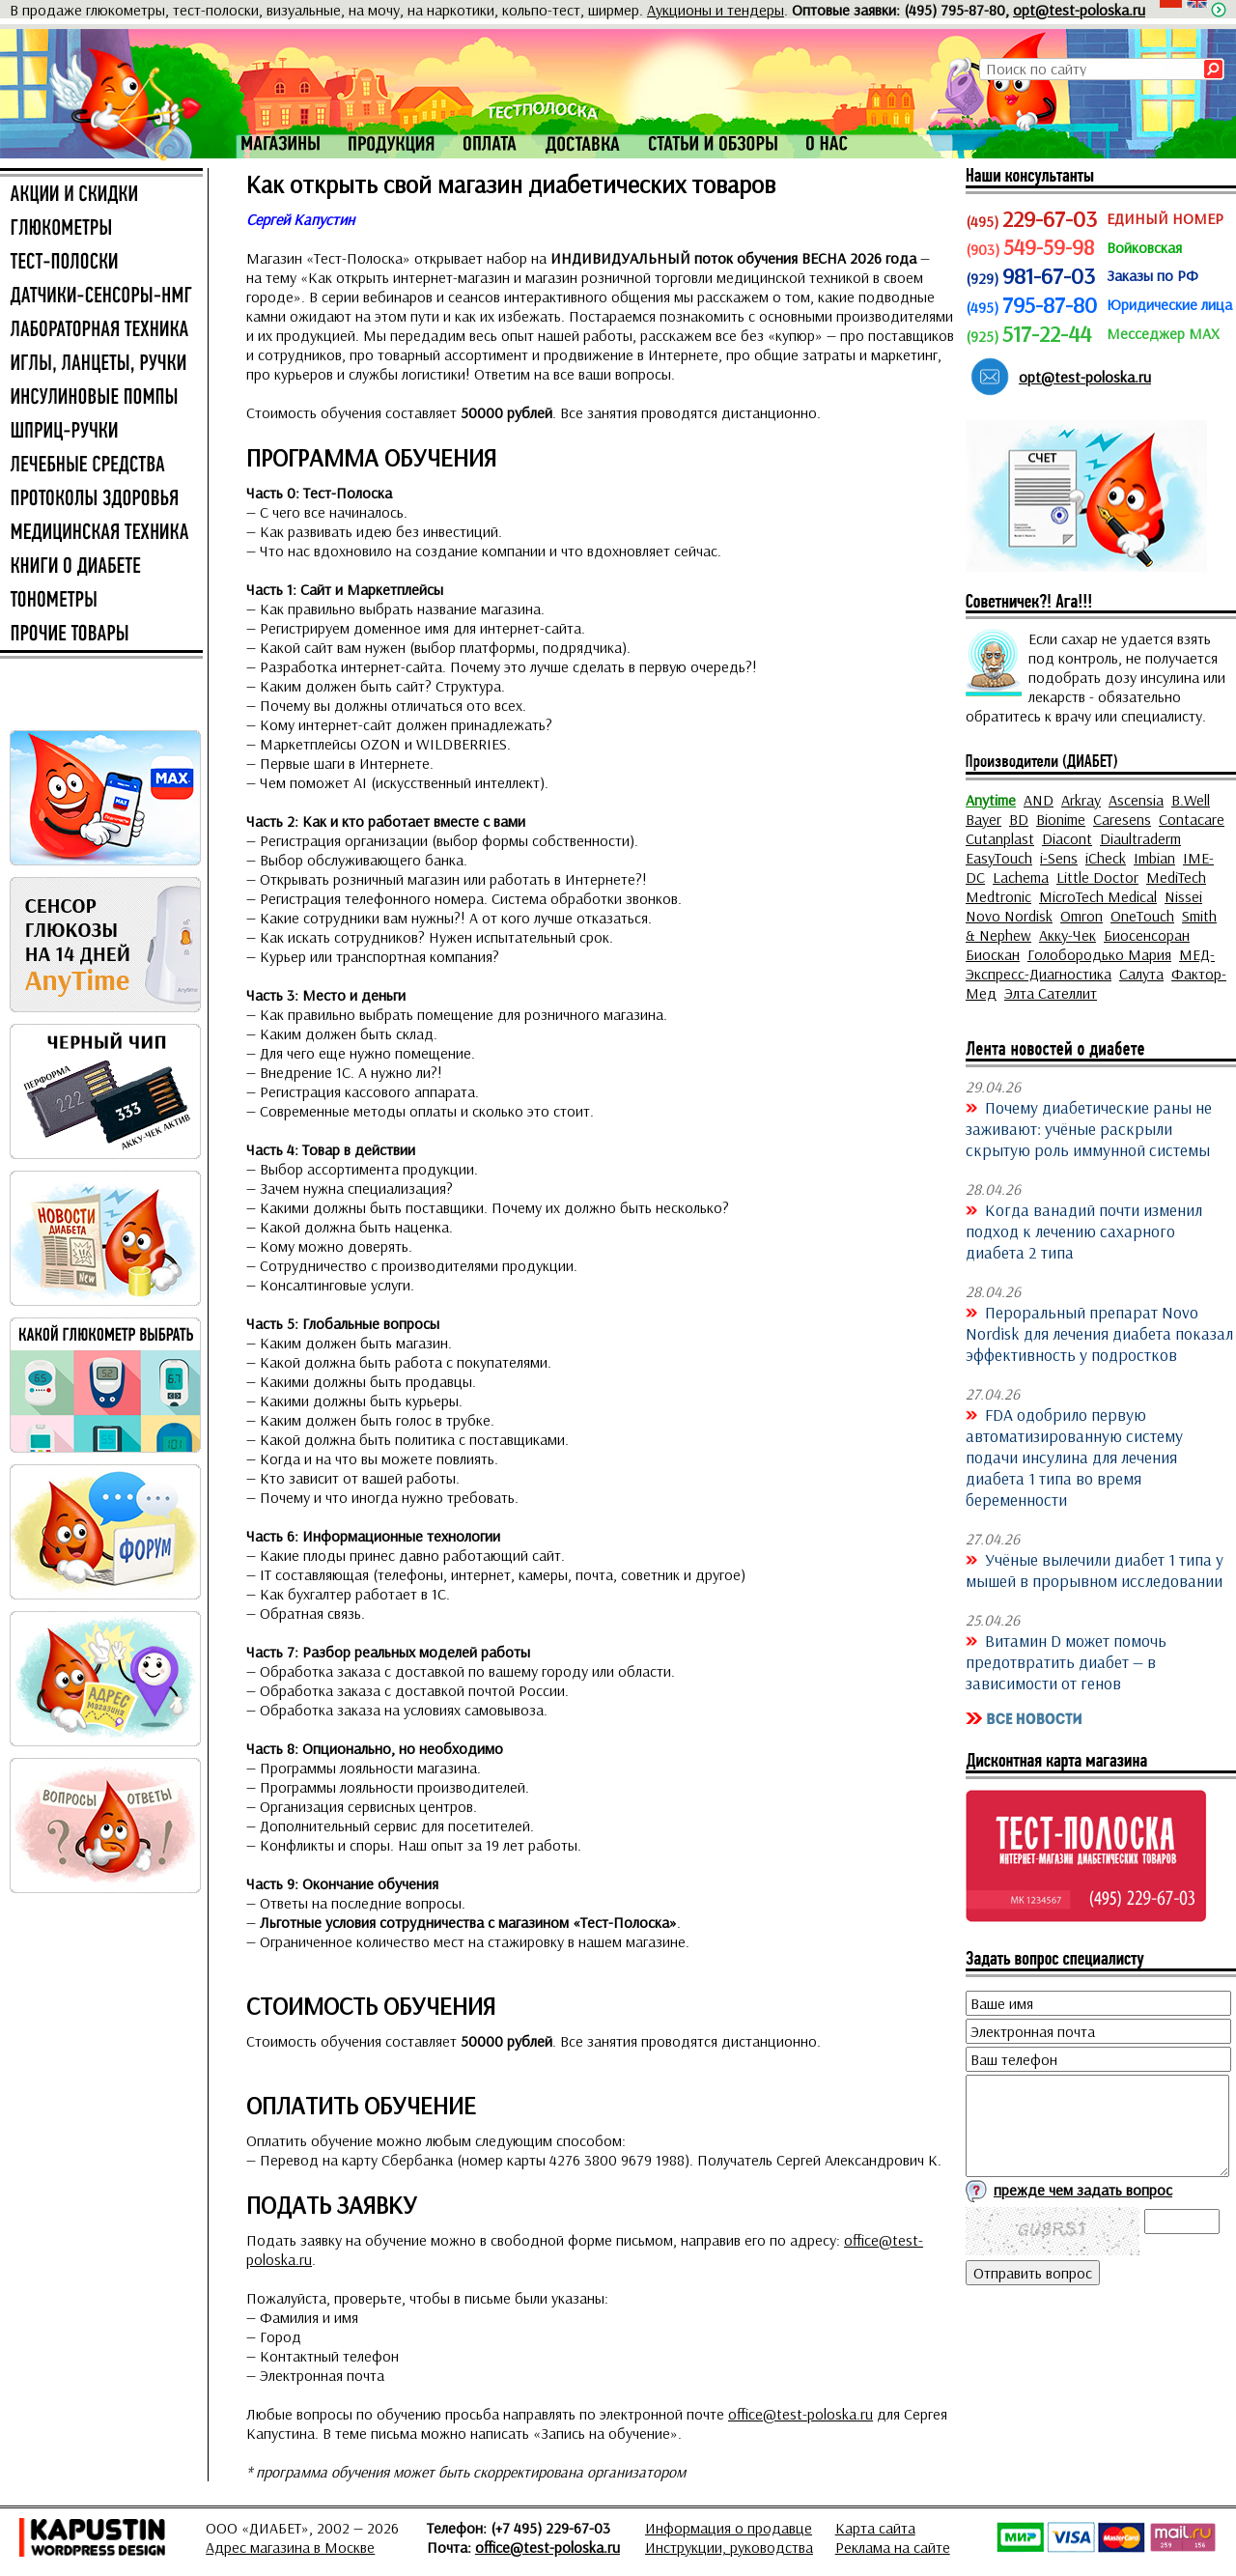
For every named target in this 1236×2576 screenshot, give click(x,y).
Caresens (1122, 819)
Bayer (983, 819)
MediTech (1176, 877)
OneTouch (1142, 915)
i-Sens (1059, 857)
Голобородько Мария (1099, 954)
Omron (1081, 915)
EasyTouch (999, 857)
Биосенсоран (1147, 935)
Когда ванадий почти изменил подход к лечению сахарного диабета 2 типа (1084, 1230)
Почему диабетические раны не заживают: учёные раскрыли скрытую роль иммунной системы (1089, 1128)
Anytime (991, 799)
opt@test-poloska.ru (1079, 9)
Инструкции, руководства (729, 2547)
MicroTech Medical (1098, 896)
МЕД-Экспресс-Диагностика (1090, 964)
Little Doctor (1097, 877)
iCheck (1105, 857)
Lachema (1021, 877)
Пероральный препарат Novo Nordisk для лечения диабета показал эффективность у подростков (1099, 1333)
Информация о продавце (728, 2527)
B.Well (1190, 799)
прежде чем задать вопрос (1083, 2189)
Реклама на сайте (892, 2547)
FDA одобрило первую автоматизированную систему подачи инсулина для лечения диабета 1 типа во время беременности (1074, 1456)
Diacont (1067, 838)
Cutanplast (1000, 838)
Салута (1141, 973)
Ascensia (1136, 799)
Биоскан (993, 954)
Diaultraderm (1140, 838)
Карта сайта (875, 2527)
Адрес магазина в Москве (290, 2547)
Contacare (1191, 819)
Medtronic (998, 896)
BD (1018, 819)
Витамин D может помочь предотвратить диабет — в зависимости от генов (1066, 1661)
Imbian (1154, 857)
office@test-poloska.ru (800, 2413)
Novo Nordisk (1009, 915)
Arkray (1081, 799)
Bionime (1060, 819)
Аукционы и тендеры (715, 9)
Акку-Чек (1067, 935)
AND (1038, 799)
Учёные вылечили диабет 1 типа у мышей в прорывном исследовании (1094, 1569)
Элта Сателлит (1050, 993)
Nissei (1183, 896)
